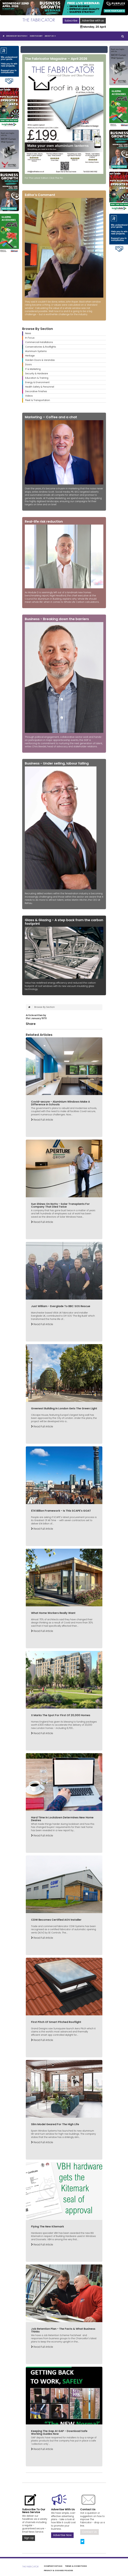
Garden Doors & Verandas (40, 360)
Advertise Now (62, 2535)
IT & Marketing (33, 369)
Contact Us (89, 2532)
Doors (28, 364)
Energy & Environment (37, 382)
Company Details (53, 2566)
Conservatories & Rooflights (40, 346)
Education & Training (36, 378)
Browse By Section (17, 36)
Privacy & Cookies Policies (58, 2570)
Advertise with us (93, 20)
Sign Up (29, 2538)
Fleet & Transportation (37, 400)
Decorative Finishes (36, 391)
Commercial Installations (39, 342)
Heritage (30, 355)
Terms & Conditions (76, 2566)
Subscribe (71, 20)
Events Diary (36, 36)
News (28, 333)
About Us (50, 36)
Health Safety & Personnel (39, 386)
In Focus (30, 337)
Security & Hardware (36, 373)
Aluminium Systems (36, 351)
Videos (29, 395)
